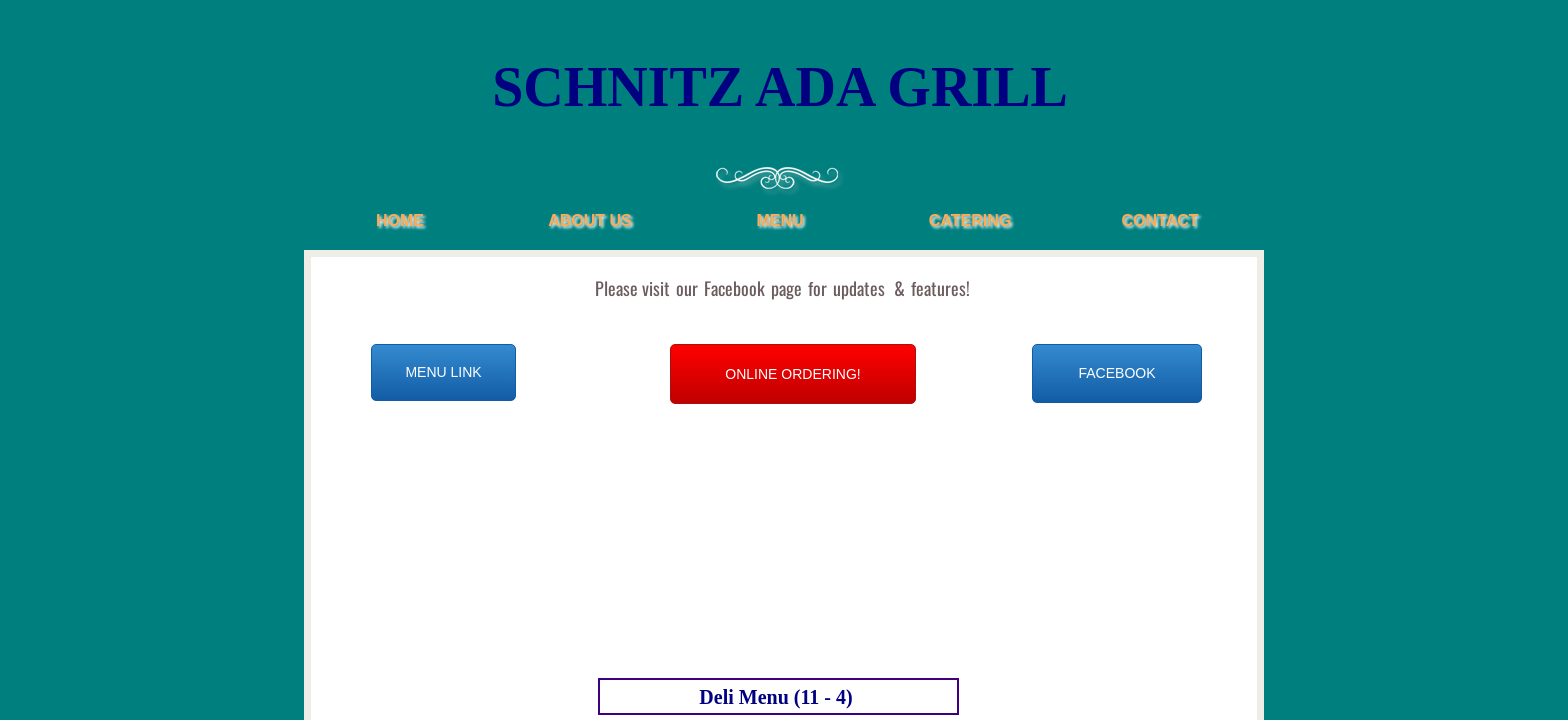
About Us (590, 220)
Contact (1159, 220)
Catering (970, 220)
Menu (779, 220)
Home (400, 220)
